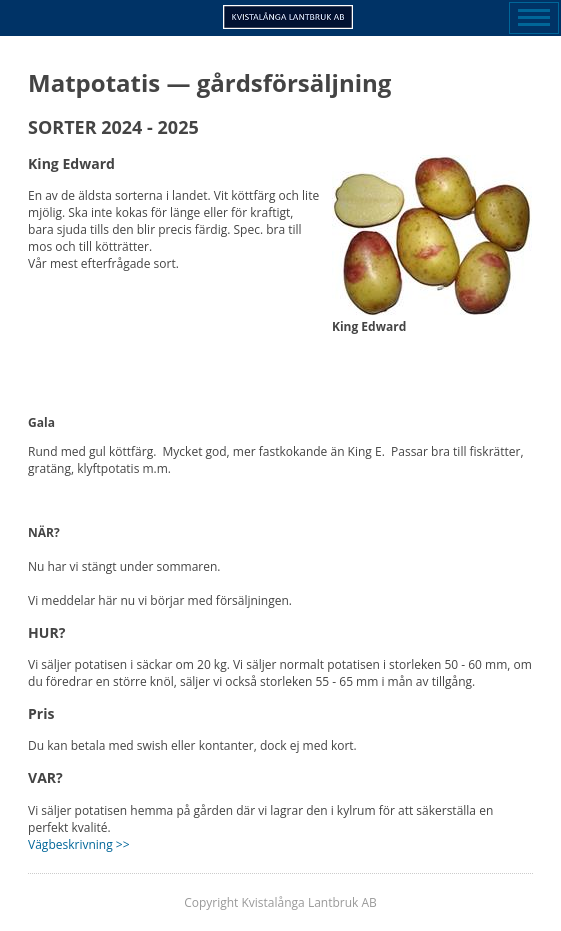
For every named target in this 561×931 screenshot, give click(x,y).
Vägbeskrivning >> (78, 844)
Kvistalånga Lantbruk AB (288, 17)
